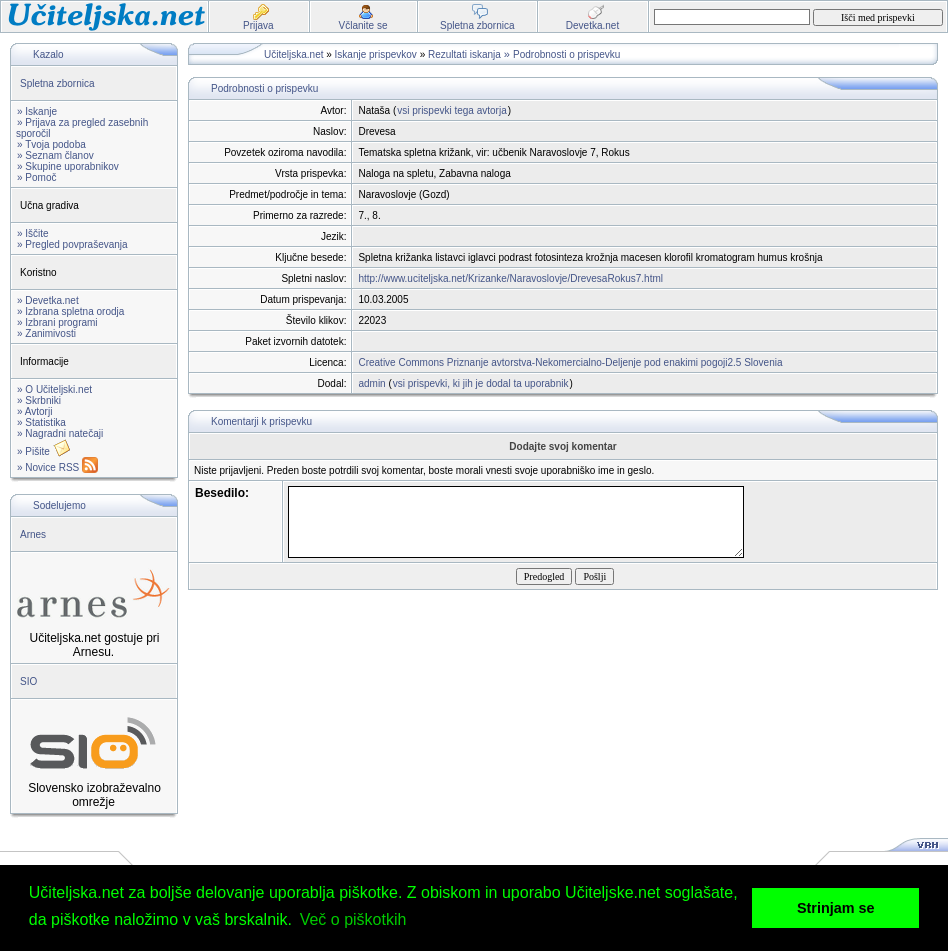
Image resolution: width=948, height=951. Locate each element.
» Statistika (41, 422)
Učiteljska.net (293, 54)
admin (371, 383)
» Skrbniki (39, 400)
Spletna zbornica (57, 83)
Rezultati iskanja (464, 54)
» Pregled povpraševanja (72, 244)
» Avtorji (34, 411)
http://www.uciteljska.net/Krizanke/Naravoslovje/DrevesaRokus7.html (510, 278)
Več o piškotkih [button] (353, 919)
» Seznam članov (55, 155)
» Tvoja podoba (51, 144)
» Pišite (44, 451)
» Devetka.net (48, 300)
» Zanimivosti (46, 333)
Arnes (33, 534)
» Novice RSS (57, 467)
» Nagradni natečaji (60, 433)
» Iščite (33, 233)
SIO (28, 681)
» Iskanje (37, 111)
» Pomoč (36, 177)
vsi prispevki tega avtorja (452, 110)
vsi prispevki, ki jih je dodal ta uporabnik (481, 383)
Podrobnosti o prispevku (566, 54)
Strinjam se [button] (836, 908)
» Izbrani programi (57, 322)
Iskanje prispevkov (376, 54)
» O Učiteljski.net (54, 389)
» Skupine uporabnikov (68, 166)
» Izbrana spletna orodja (70, 311)
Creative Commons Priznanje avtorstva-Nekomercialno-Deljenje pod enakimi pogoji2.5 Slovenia (570, 362)
